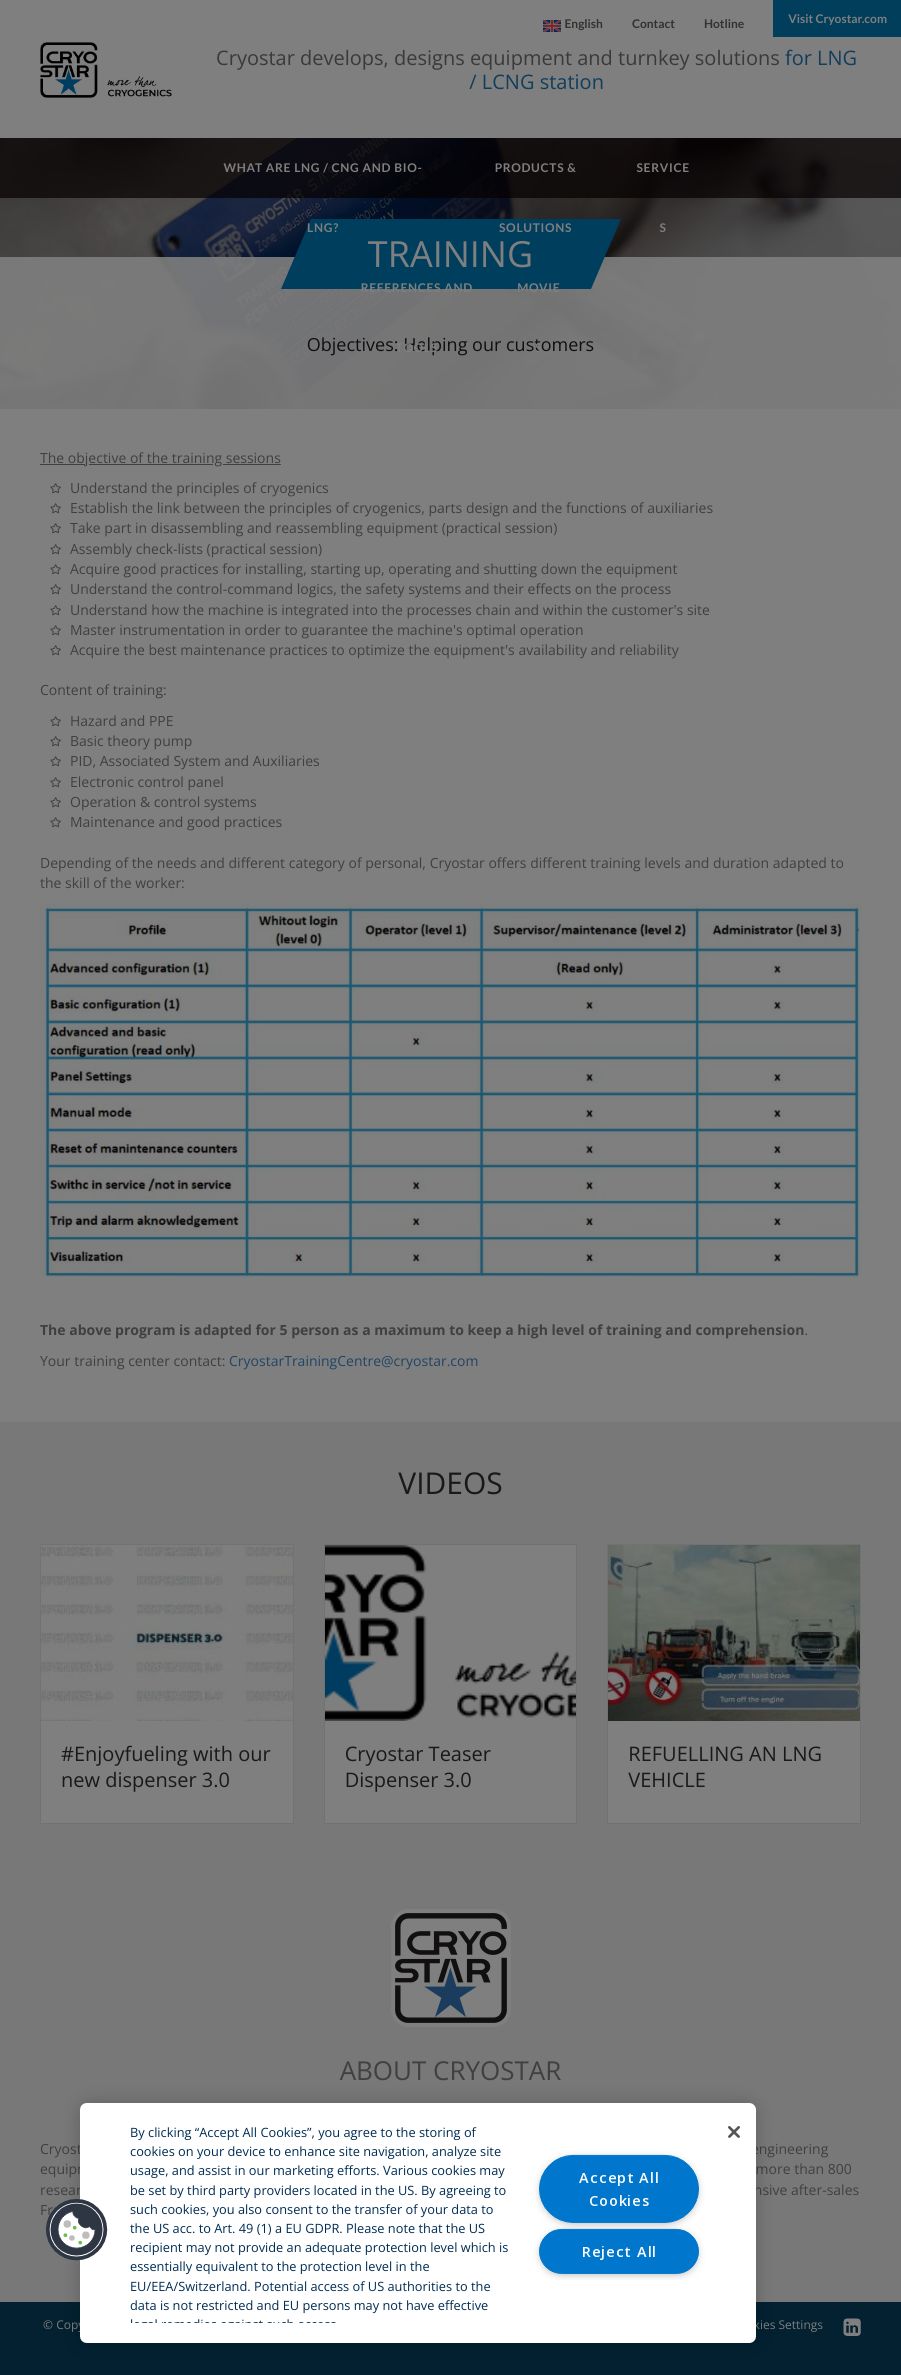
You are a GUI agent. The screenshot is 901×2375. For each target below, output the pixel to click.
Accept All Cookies (619, 2188)
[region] (418, 2223)
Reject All (619, 2251)
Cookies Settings (619, 2301)
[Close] (734, 2132)
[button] (77, 2230)
